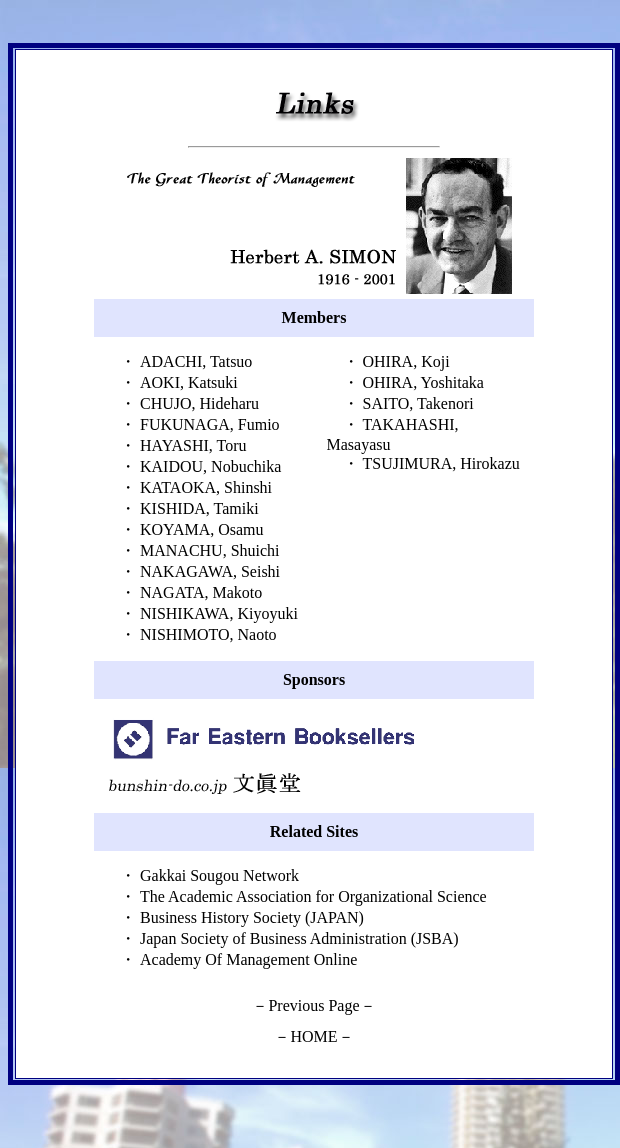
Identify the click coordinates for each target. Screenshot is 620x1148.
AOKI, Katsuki (189, 382)
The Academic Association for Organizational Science (313, 896)
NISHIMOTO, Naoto (208, 634)
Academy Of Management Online (248, 959)
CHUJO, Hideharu (199, 403)
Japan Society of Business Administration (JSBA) (299, 938)
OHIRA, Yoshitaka (423, 382)
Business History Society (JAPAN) (252, 917)
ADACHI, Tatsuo (196, 361)
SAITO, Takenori (418, 403)
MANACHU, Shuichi (210, 550)
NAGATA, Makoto (201, 592)
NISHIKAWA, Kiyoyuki (219, 613)
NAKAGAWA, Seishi (210, 571)
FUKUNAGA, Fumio (210, 424)
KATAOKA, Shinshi (206, 487)
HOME (313, 1036)
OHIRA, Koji (406, 361)
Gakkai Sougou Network (219, 875)
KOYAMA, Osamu (202, 529)
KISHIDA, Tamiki (199, 508)
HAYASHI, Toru (193, 445)
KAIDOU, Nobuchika (210, 466)
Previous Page (313, 1005)
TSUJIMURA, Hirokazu (441, 463)
